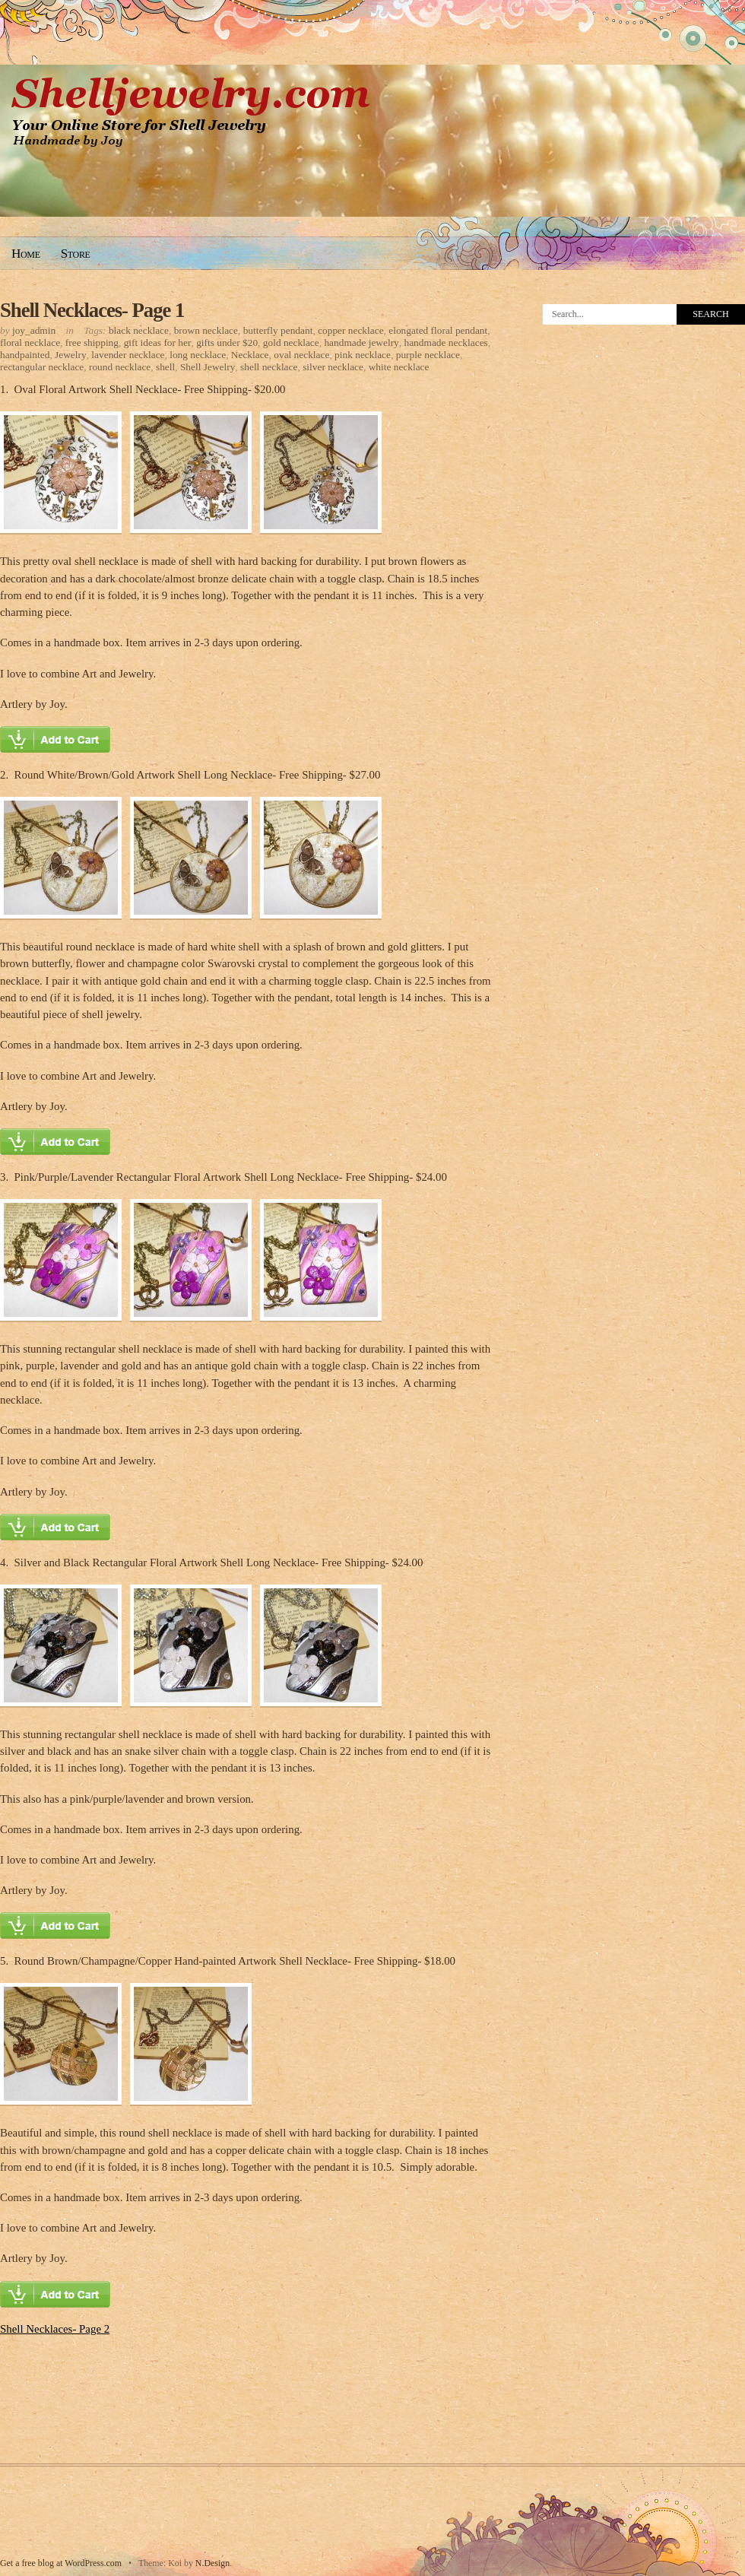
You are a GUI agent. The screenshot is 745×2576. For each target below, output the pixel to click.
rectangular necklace (42, 367)
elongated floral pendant (437, 330)
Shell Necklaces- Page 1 (92, 310)
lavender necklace (127, 354)
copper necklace (351, 330)
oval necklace (301, 354)
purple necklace (428, 354)
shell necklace (268, 367)
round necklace (120, 367)
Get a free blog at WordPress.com (61, 2563)
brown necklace (206, 330)
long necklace (198, 354)
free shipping (92, 342)
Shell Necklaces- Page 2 (54, 2329)
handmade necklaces (446, 342)
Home (25, 253)
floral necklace (30, 342)
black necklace (139, 330)
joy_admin (33, 330)
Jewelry (71, 354)
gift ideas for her (158, 342)
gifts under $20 (227, 342)
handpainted (24, 354)
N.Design (212, 2563)
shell (165, 367)
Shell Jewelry (207, 367)
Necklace (250, 354)
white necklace (399, 367)
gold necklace (291, 342)
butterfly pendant (278, 330)
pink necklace (362, 354)
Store (75, 253)
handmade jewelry (361, 342)
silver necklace (333, 367)
